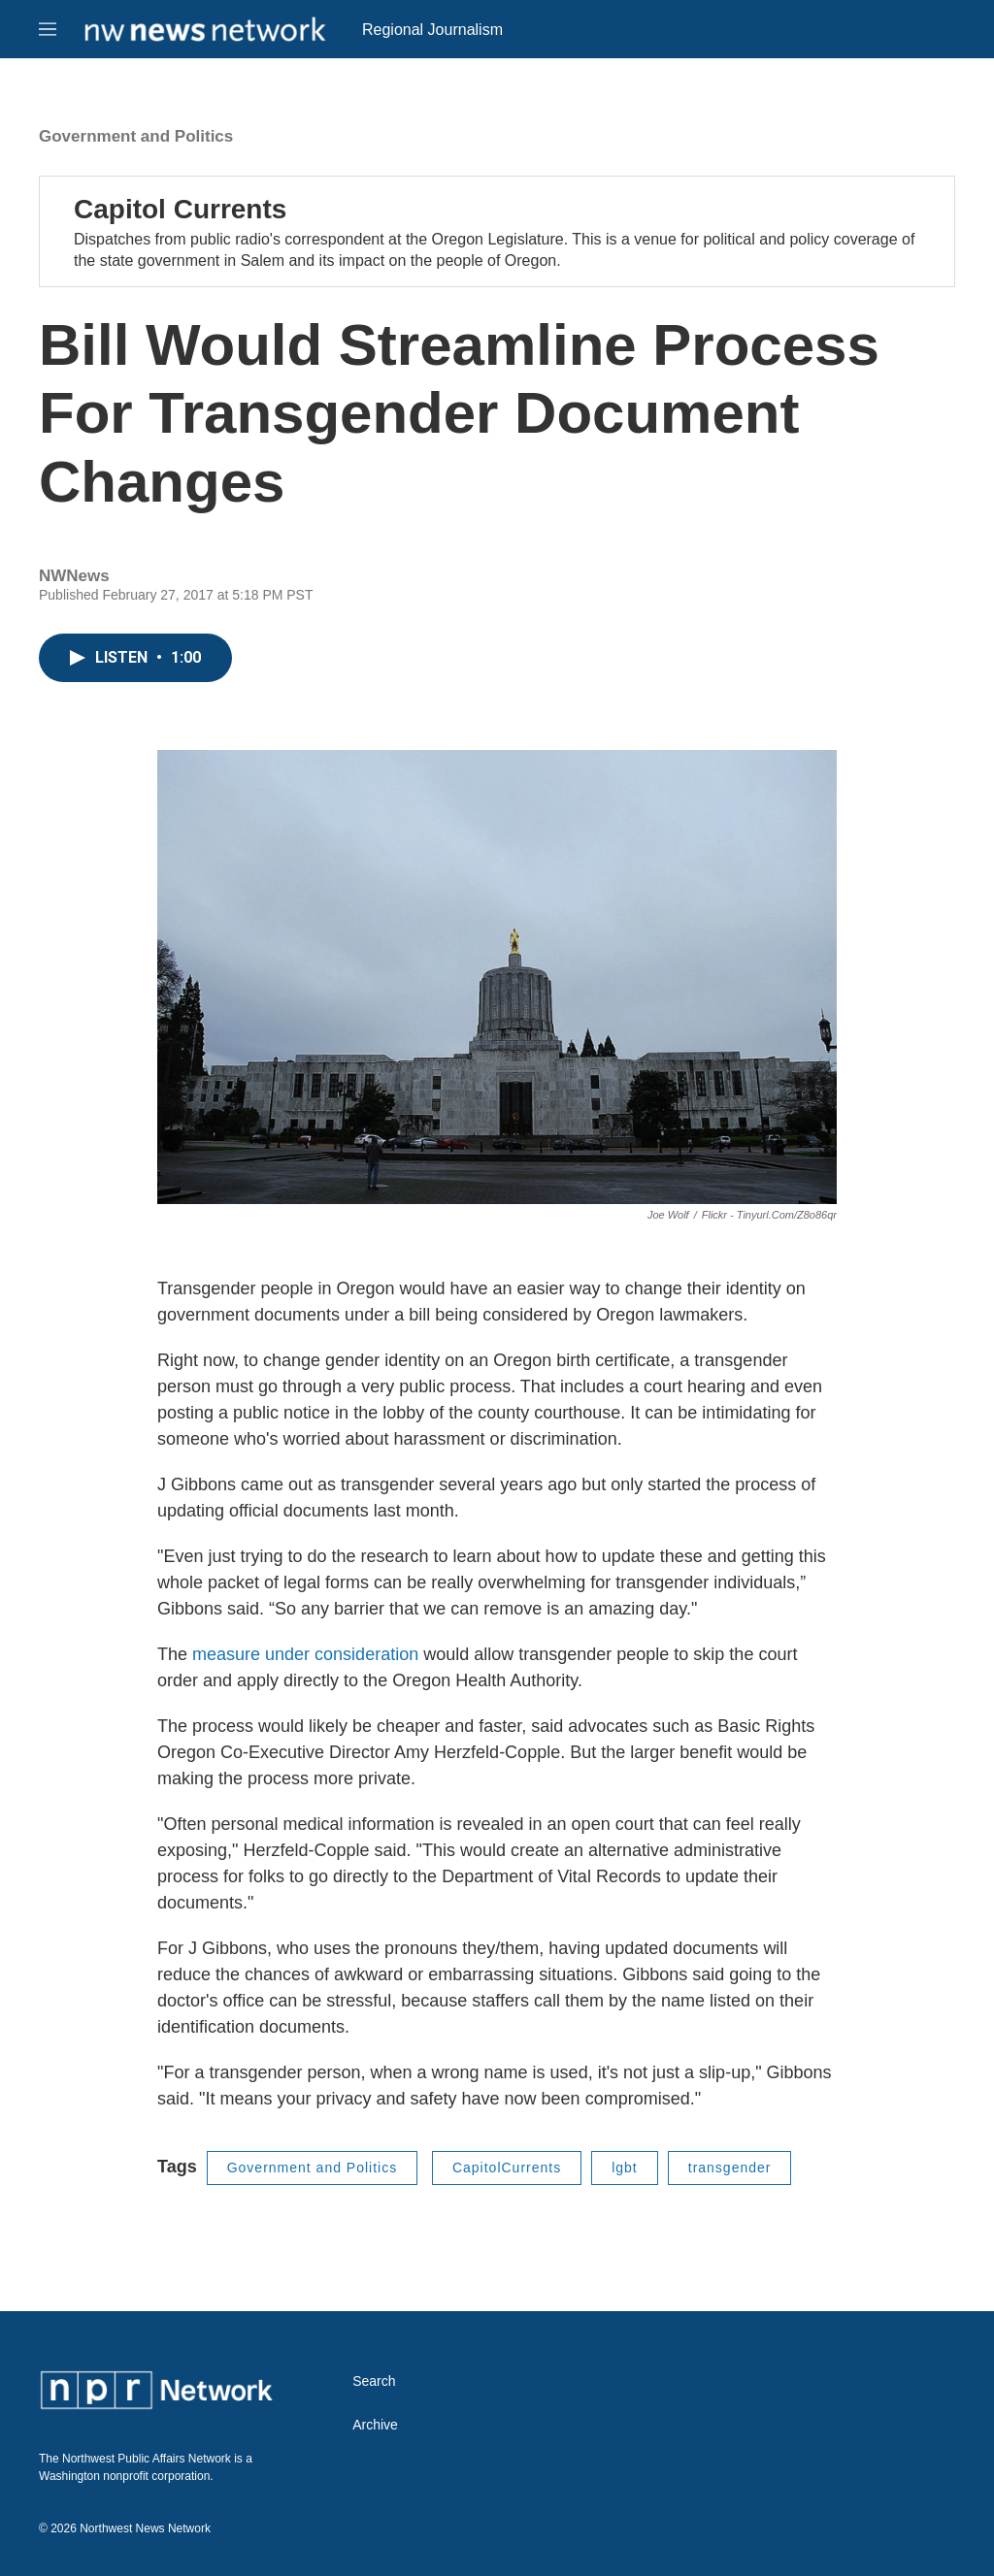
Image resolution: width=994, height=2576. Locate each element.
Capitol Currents (180, 209)
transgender (730, 2167)
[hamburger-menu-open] (47, 29)
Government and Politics (136, 136)
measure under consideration (305, 1654)
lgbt (625, 2167)
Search (373, 2381)
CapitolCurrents (506, 2167)
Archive (375, 2425)
